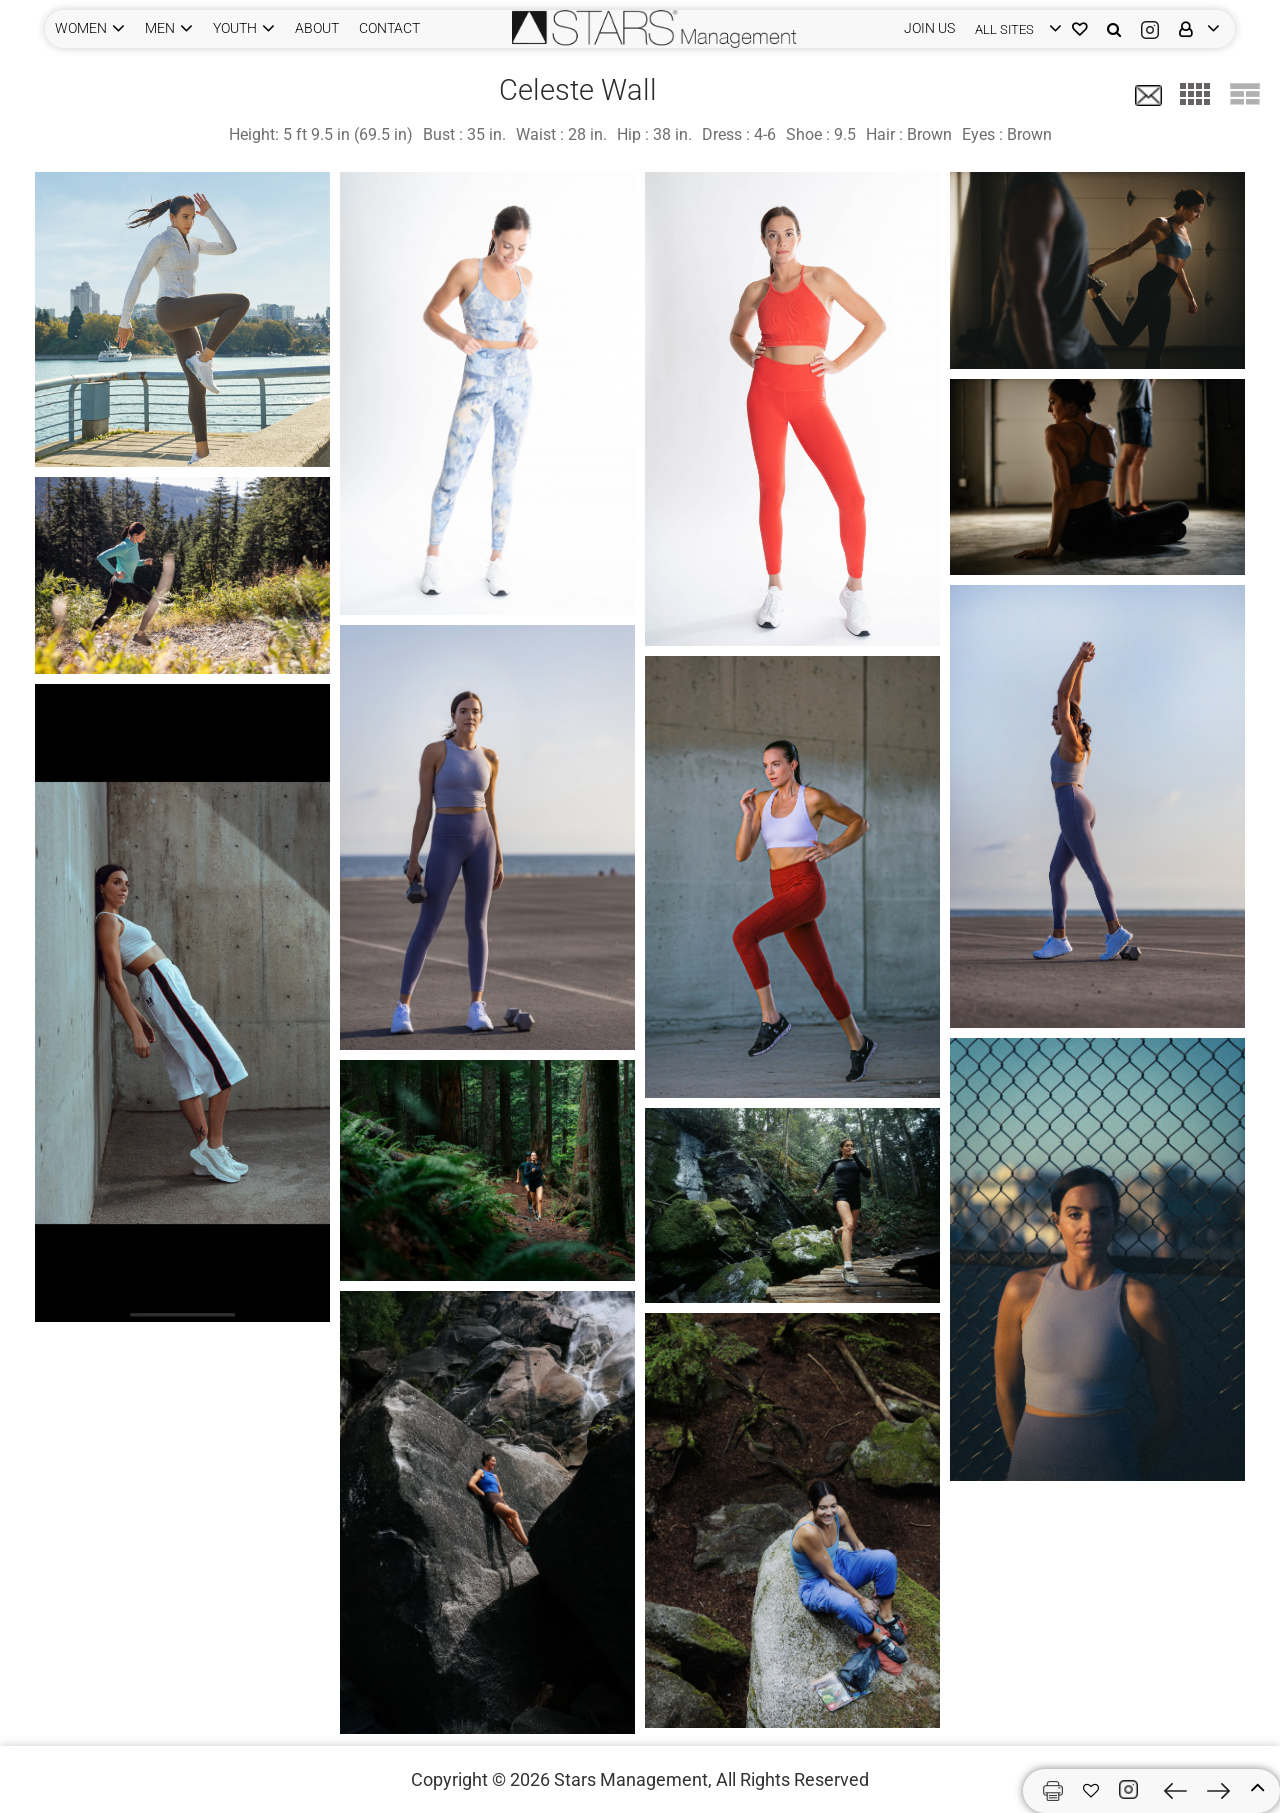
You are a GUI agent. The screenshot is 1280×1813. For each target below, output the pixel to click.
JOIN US (929, 28)
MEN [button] (160, 28)
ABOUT (317, 28)
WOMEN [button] (81, 28)
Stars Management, (633, 1779)
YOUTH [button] (235, 28)
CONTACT (389, 28)
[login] (1013, 28)
